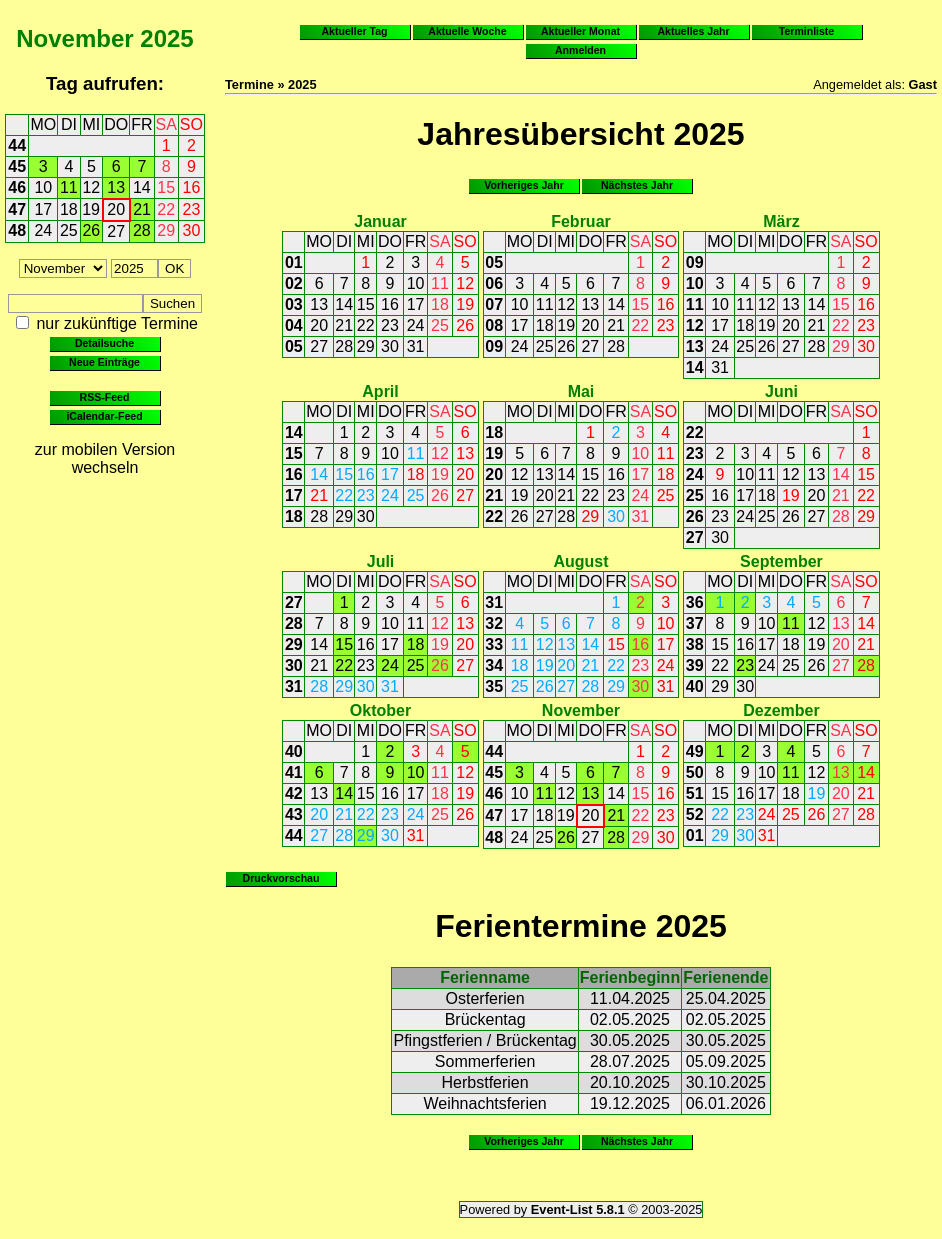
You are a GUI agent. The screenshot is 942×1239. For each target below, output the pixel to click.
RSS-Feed (105, 397)
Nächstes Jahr (637, 185)
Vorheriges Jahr (524, 185)
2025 (166, 38)
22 (166, 209)
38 (695, 644)
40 (695, 686)
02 (294, 283)
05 (294, 346)
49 (695, 751)
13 (116, 187)
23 (192, 209)
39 (695, 665)
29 (166, 230)
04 (294, 325)
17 (43, 209)
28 (142, 230)
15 (166, 187)
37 (695, 623)
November (74, 38)
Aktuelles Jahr (693, 31)
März (781, 221)
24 (43, 230)
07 (494, 304)
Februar (581, 221)
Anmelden (580, 50)
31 (416, 346)
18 (69, 209)
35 (494, 686)
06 (494, 283)
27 (116, 231)
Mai (581, 391)
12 (91, 187)
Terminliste (806, 31)
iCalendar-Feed (104, 416)
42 (294, 793)
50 (695, 772)
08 (494, 325)
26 (91, 230)
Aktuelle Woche (467, 31)
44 (17, 145)
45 (17, 166)
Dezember (781, 710)
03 (294, 304)
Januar (380, 221)
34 (494, 665)
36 (695, 602)
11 (69, 187)
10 (43, 187)
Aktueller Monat (580, 31)
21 (142, 209)
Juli (381, 561)
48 (17, 230)
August (580, 561)
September (781, 561)
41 (294, 772)
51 (695, 793)
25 (69, 230)
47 (17, 209)
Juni (781, 391)
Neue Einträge (104, 362)
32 (494, 623)
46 (17, 187)
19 (91, 209)
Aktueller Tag (354, 31)
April (380, 391)
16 (192, 187)
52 (695, 814)
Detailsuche (104, 343)
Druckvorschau (281, 878)
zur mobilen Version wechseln (105, 458)
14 (142, 187)
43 (294, 814)
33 (494, 644)
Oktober (380, 710)
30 (192, 230)
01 (294, 262)
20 (116, 209)
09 (494, 346)
